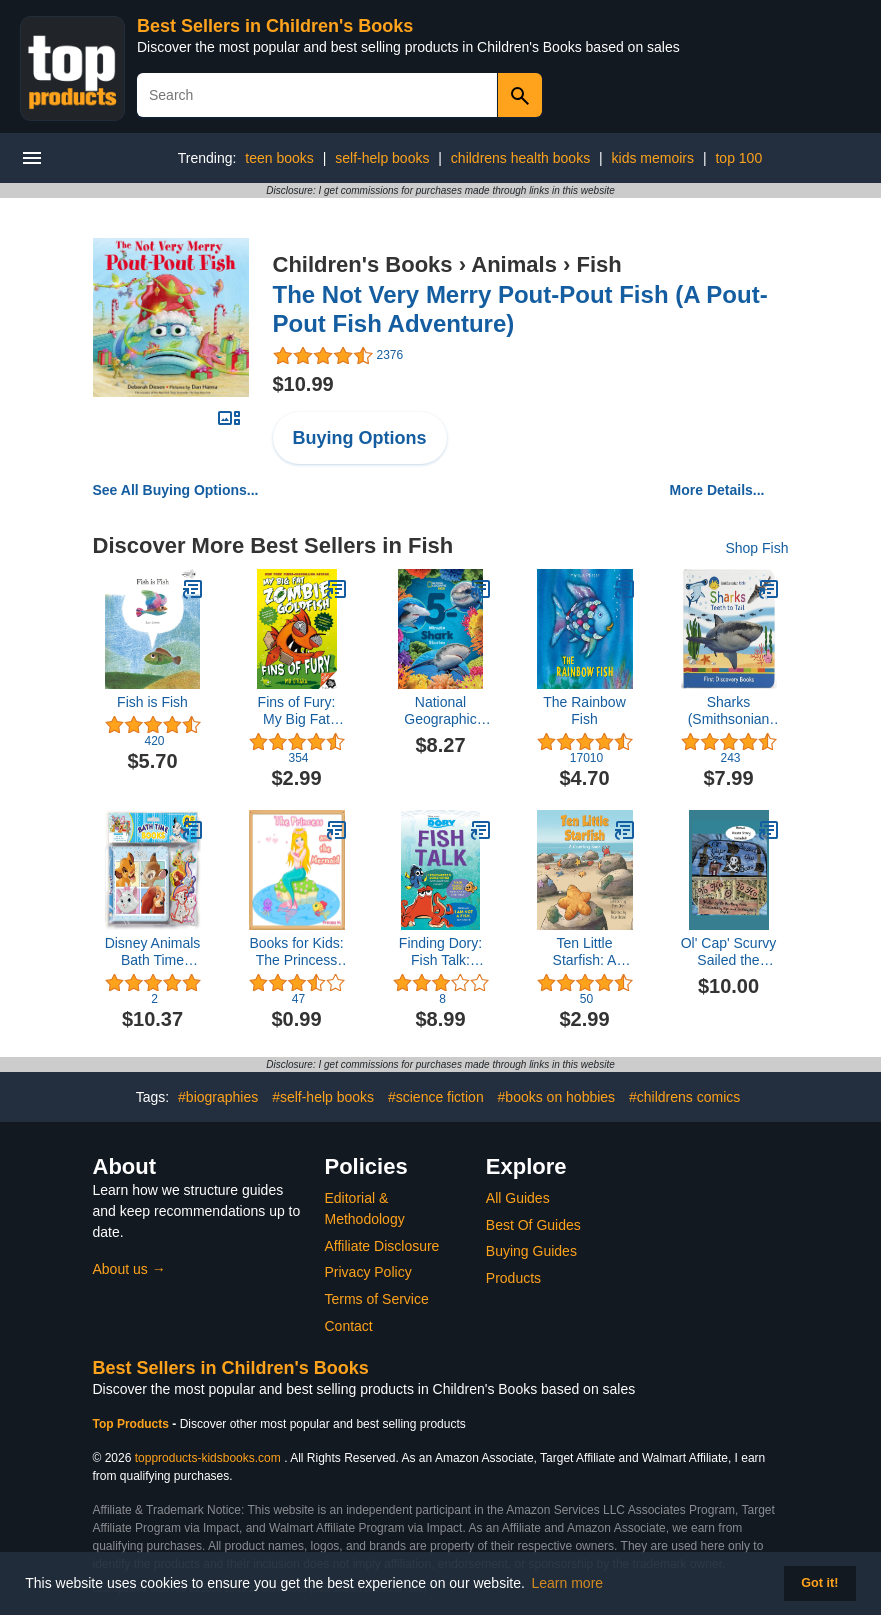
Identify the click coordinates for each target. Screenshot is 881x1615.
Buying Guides (531, 1251)
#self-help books (323, 1097)
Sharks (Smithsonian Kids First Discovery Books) (729, 711)
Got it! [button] (819, 1583)
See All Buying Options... (176, 490)
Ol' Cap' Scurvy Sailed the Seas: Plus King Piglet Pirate (729, 952)
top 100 (738, 158)
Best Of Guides (533, 1225)
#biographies (218, 1097)
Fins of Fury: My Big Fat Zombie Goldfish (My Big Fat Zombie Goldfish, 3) (296, 711)
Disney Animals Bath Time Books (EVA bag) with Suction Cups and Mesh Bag (153, 952)
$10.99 (303, 384)
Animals (514, 264)
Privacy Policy (368, 1272)
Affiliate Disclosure (382, 1246)
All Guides (518, 1198)
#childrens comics (684, 1097)
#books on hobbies (557, 1097)
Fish (598, 264)
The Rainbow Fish (584, 710)
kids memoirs (653, 158)
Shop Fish (756, 548)
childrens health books (520, 158)
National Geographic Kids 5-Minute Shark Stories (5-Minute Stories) (441, 711)
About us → (129, 1269)
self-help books (382, 158)
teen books (279, 158)
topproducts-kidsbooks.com (208, 1458)
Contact (349, 1326)
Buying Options (360, 438)
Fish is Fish (152, 702)
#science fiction (436, 1097)
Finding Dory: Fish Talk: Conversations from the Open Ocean (441, 952)
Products (513, 1278)
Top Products (133, 1424)
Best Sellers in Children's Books (275, 26)
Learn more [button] (568, 1583)
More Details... (717, 490)
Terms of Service (377, 1299)
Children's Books (363, 264)
